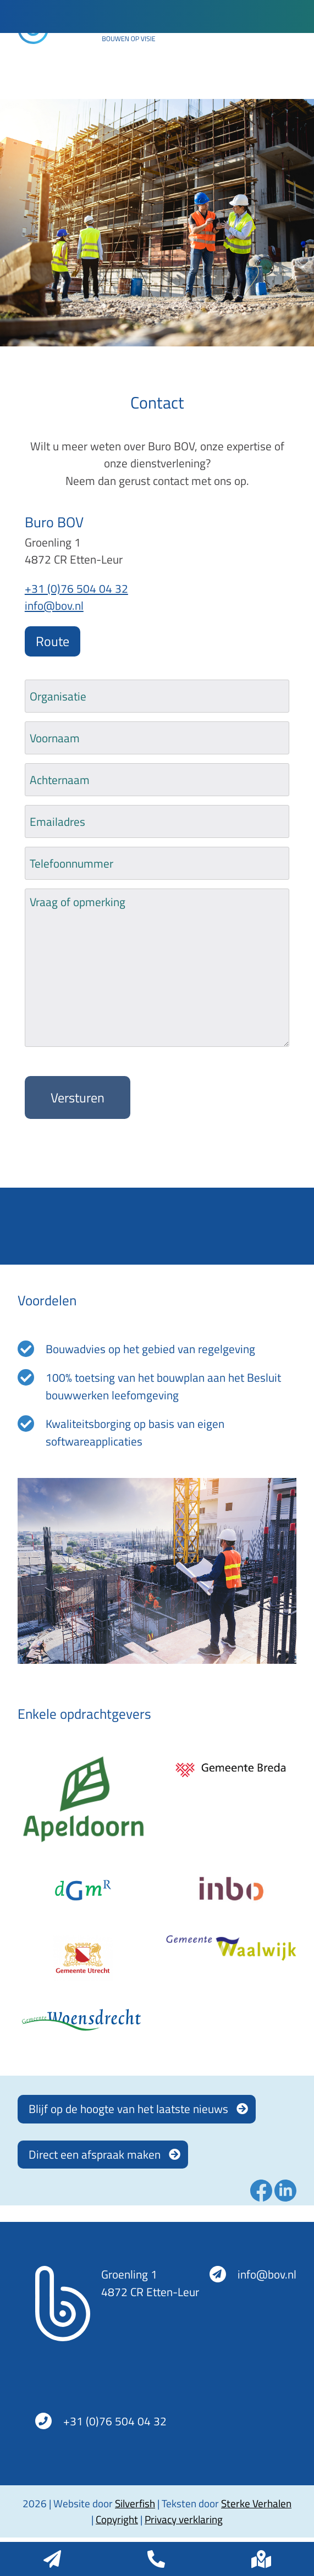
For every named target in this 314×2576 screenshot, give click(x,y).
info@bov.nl (54, 605)
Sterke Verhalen (256, 2503)
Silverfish (135, 2503)
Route (52, 641)
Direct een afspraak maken (95, 2154)
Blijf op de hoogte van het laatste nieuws (128, 2108)
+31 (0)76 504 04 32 (76, 588)
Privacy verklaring (184, 2519)
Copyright (117, 2519)
